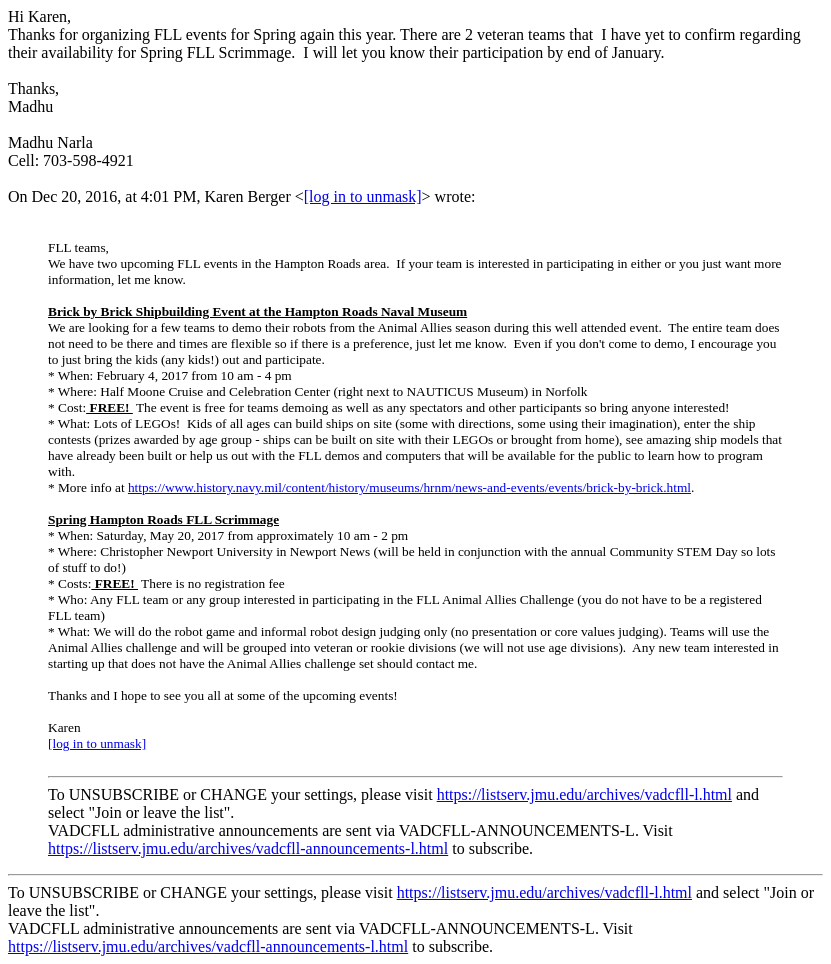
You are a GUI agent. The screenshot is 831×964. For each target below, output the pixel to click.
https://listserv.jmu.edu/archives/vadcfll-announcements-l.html (248, 848)
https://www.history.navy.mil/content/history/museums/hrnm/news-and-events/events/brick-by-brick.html (409, 487)
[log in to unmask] (363, 196)
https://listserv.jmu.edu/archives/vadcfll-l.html (584, 794)
